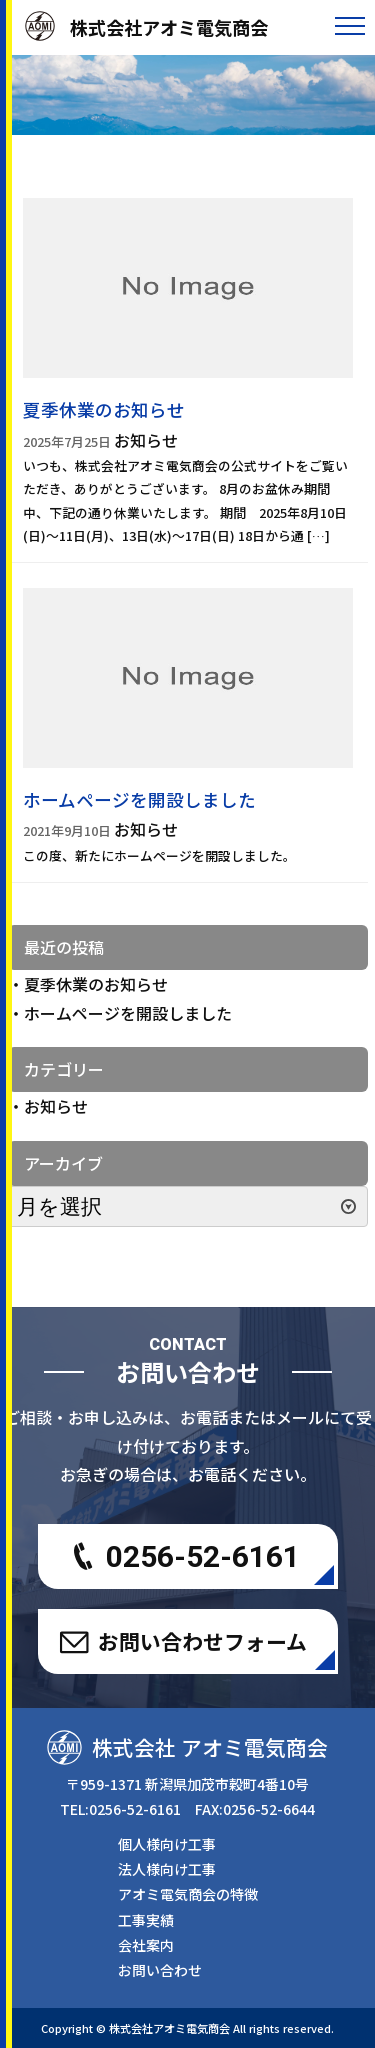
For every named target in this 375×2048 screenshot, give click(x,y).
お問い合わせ (160, 1970)
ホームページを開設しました (128, 1013)
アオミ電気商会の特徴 (188, 1894)
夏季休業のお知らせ (96, 984)
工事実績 (146, 1920)
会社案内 (146, 1945)
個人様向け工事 (167, 1844)
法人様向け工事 (167, 1869)
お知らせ (56, 1106)
